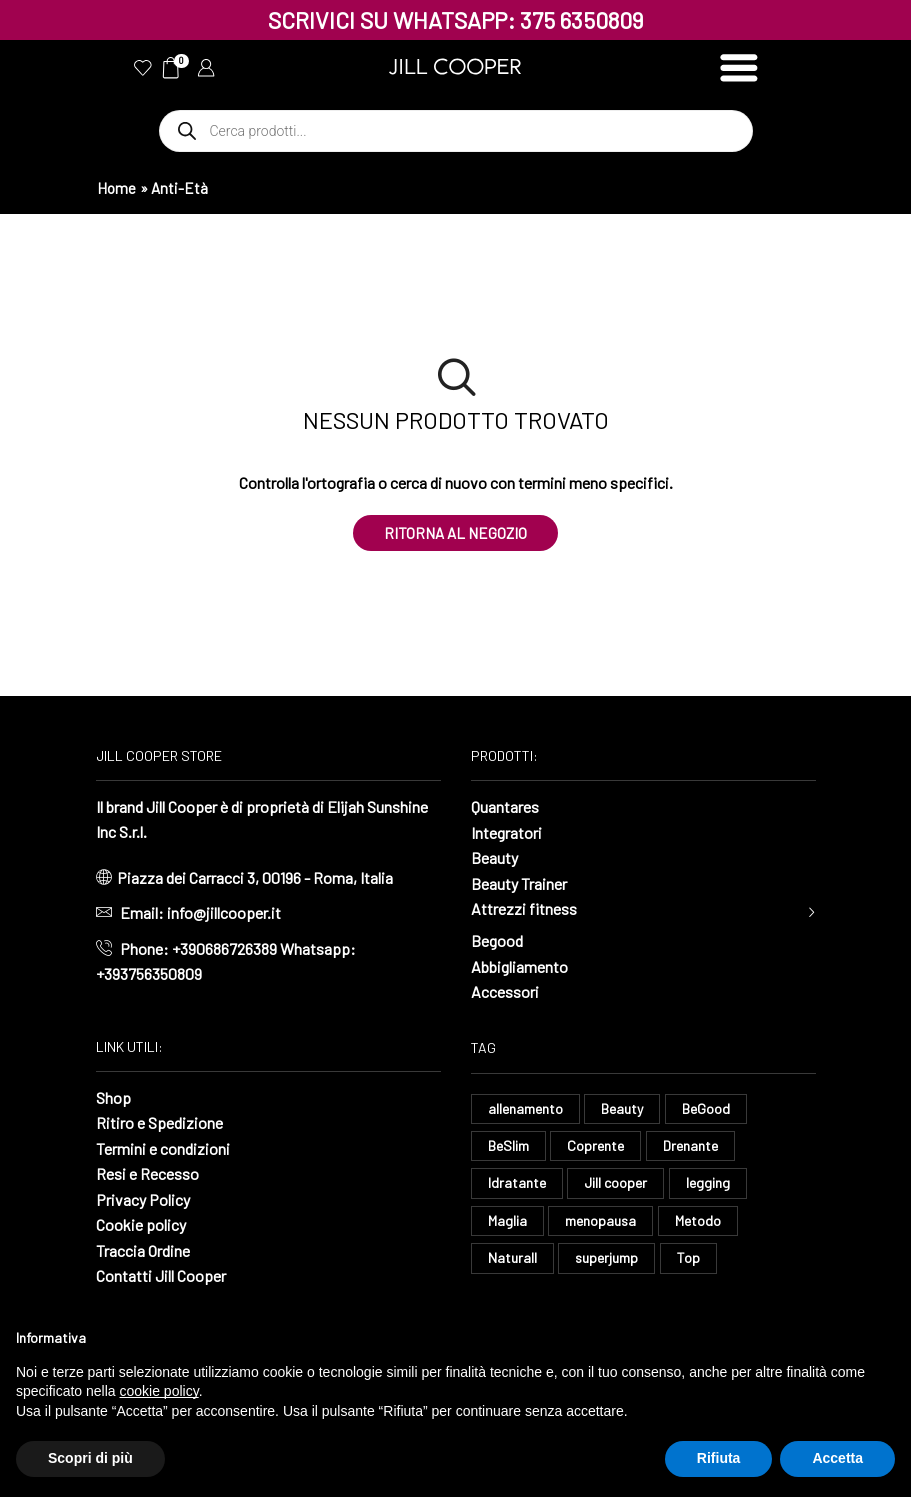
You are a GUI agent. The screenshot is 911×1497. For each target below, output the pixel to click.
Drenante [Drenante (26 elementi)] (690, 1145)
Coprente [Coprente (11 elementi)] (595, 1145)
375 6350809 (582, 20)
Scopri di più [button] (90, 1458)
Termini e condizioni (163, 1148)
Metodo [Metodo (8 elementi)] (698, 1220)
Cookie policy (141, 1224)
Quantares (505, 806)
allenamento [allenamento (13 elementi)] (525, 1108)
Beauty (494, 857)
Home (116, 188)
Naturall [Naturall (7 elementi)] (512, 1257)
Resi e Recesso (147, 1173)
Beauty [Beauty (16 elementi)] (622, 1108)
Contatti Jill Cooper (161, 1275)
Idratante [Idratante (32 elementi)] (517, 1182)
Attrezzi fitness (524, 908)
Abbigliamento (519, 966)
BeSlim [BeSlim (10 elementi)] (508, 1145)
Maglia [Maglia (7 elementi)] (507, 1220)
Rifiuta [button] (719, 1458)
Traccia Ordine (143, 1250)
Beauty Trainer (519, 883)
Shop (113, 1097)
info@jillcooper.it (224, 912)
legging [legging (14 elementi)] (708, 1182)
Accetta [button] (837, 1458)
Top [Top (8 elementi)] (688, 1257)
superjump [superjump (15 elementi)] (606, 1257)
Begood (497, 940)
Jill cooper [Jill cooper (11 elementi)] (615, 1182)
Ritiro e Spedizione (159, 1122)
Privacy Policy (143, 1199)
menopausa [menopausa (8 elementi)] (600, 1220)
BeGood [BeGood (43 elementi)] (706, 1108)
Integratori (506, 832)
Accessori (505, 991)
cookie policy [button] (159, 1391)
